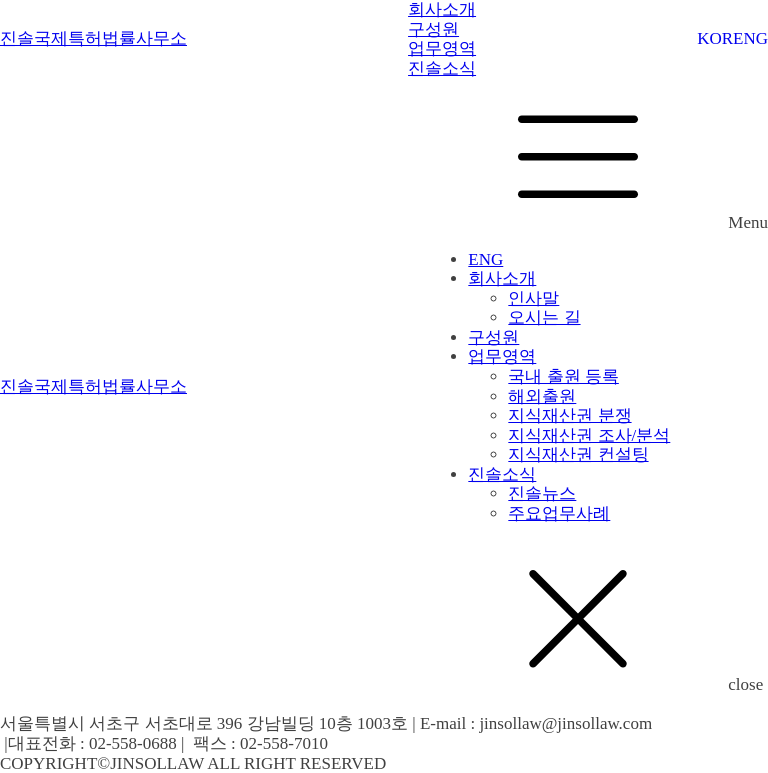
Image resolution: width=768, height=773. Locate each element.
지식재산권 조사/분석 (589, 435)
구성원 (493, 337)
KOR (715, 38)
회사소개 (502, 278)
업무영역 (502, 356)
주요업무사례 (559, 513)
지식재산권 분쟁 (569, 415)
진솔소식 (502, 474)
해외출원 (542, 396)
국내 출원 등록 (563, 376)
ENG (750, 38)
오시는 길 (544, 317)
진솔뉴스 (542, 493)
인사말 (533, 298)
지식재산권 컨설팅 (578, 454)
